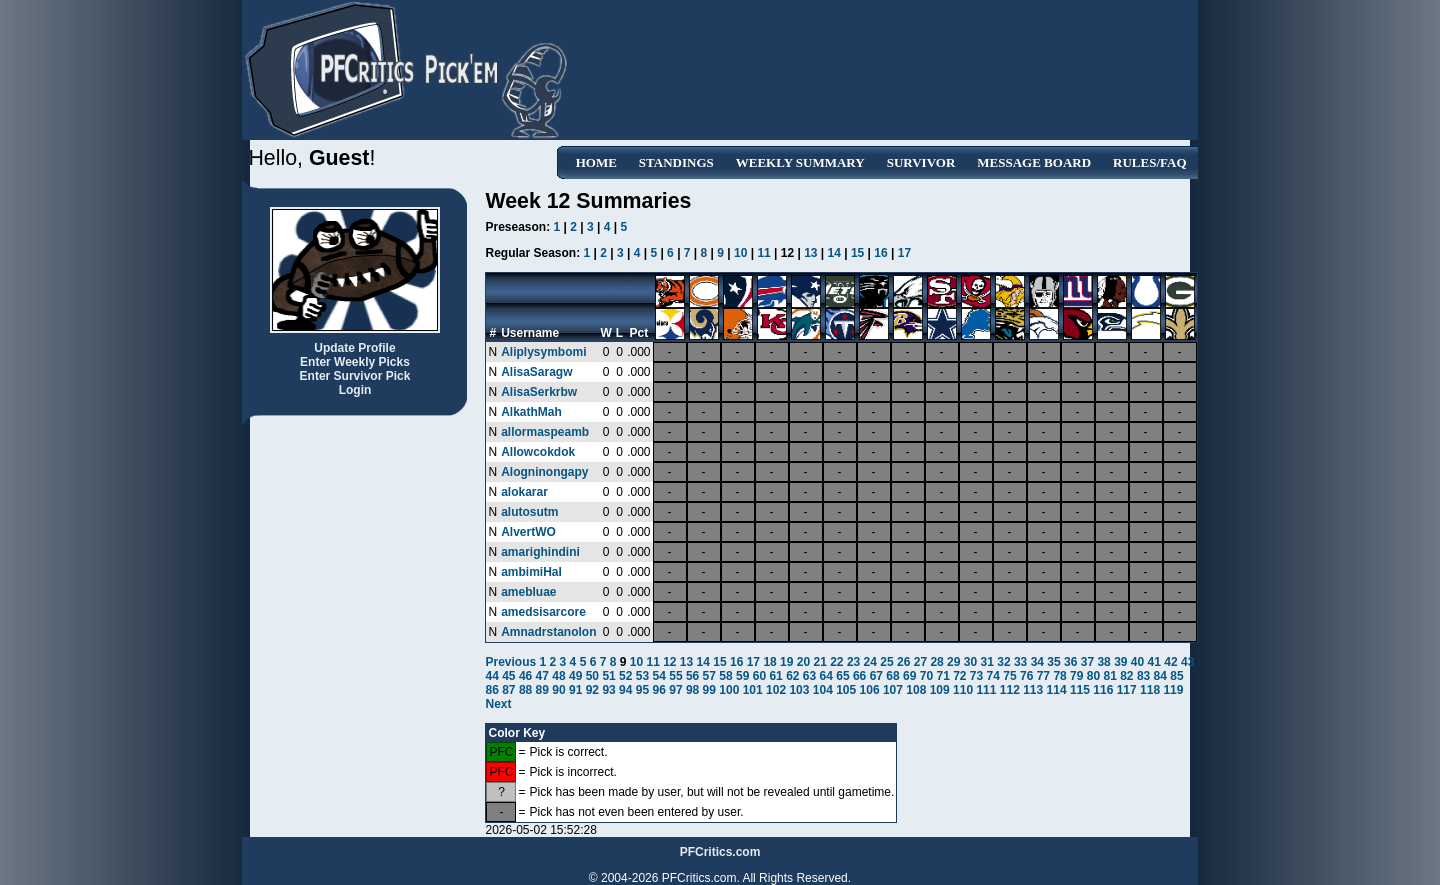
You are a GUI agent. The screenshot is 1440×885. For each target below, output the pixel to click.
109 (940, 690)
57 (709, 676)
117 (1127, 690)
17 (904, 253)
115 (1080, 690)
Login (355, 390)
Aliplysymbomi (543, 352)
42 (1170, 662)
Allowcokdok (538, 452)
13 (810, 253)
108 (916, 690)
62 (792, 676)
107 (893, 690)
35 (1053, 662)
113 (1033, 690)
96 (659, 690)
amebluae (528, 592)
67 (876, 676)
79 (1076, 676)
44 (491, 676)
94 (625, 690)
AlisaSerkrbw (539, 392)
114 (1057, 690)
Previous (512, 662)
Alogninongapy (544, 472)
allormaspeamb (545, 432)
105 (846, 690)
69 (909, 676)
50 (592, 676)
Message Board (1034, 162)
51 (608, 676)
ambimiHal (531, 572)
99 (709, 690)
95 (642, 690)
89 (542, 690)
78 (1059, 676)
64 (826, 676)
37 (1087, 662)
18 (769, 662)
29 (953, 662)
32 (1003, 662)
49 (575, 676)
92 (592, 690)
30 (970, 662)
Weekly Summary (800, 162)
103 (799, 690)
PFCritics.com (720, 852)
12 (669, 662)
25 (886, 662)
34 (1037, 662)
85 (1176, 676)
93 (608, 690)
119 (1173, 690)
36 (1070, 662)
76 (1026, 676)
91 (575, 690)
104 (823, 690)
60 (759, 676)
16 (880, 253)
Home (596, 162)
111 (986, 690)
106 (870, 690)
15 (857, 253)
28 (936, 662)
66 (859, 676)
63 (809, 676)
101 (753, 690)
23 (853, 662)
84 (1160, 676)
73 (976, 676)
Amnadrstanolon (548, 632)
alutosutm (529, 512)
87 (508, 690)
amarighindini (540, 552)
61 (775, 676)
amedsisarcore (543, 612)
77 (1043, 676)
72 (959, 676)
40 (1137, 662)
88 (525, 690)
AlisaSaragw (536, 372)
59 (742, 676)
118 (1150, 690)
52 (625, 676)
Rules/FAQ (1149, 162)
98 (692, 690)
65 (842, 676)
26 (903, 662)
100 (729, 690)
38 (1103, 662)
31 (987, 662)
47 (542, 676)
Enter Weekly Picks (355, 362)
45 (508, 676)
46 (525, 676)
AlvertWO (528, 532)
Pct (638, 333)
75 (1009, 676)
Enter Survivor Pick (355, 376)
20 (803, 662)
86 (491, 690)
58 (725, 676)
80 (1093, 676)
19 (786, 662)
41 (1154, 662)
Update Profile (354, 348)
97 (675, 690)
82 (1126, 676)
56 (692, 676)
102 (776, 690)
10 (740, 253)
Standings (676, 162)
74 (993, 676)
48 (558, 676)
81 (1109, 676)
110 (963, 690)
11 (763, 253)
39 (1120, 662)
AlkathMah (531, 412)
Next (498, 704)
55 (675, 676)
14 (834, 253)
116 (1103, 690)
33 (1020, 662)
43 (1187, 662)
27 (920, 662)
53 (642, 676)
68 (892, 676)
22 (836, 662)
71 (942, 676)
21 (819, 662)
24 (870, 662)
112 (1010, 690)
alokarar (524, 492)
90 (558, 690)
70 (926, 676)
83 (1143, 676)
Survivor (921, 162)
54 (659, 676)
